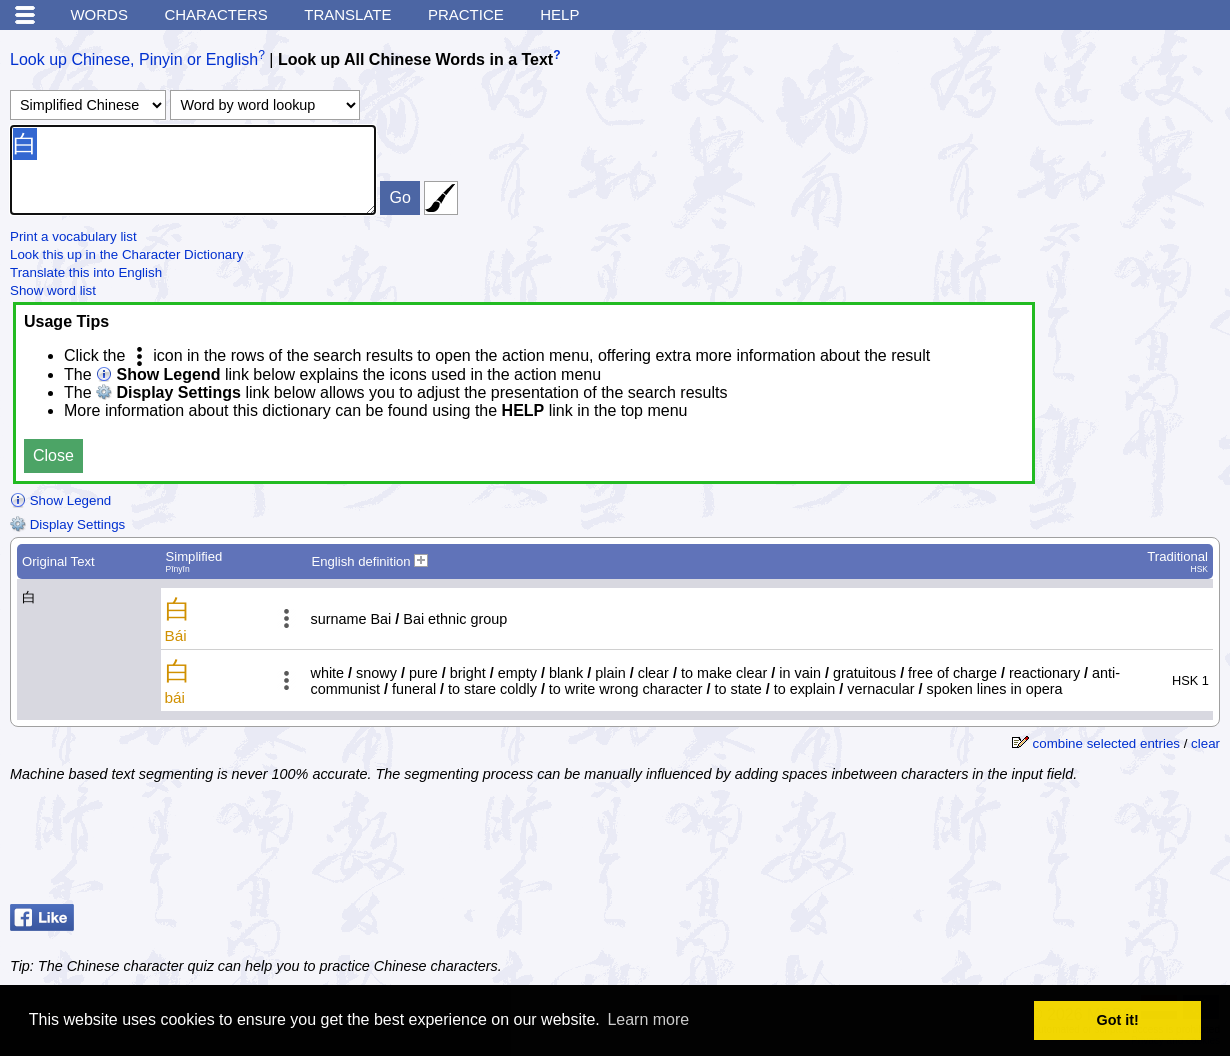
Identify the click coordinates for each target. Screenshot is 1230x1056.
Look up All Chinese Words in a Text (415, 59)
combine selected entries (1106, 743)
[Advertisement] (1060, 846)
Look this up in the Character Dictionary (126, 254)
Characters (215, 14)
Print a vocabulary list (73, 236)
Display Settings (67, 524)
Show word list (53, 290)
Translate (347, 14)
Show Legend (60, 500)
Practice (466, 14)
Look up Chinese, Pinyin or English (134, 59)
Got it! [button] (1118, 1020)
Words (99, 14)
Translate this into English (86, 272)
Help (559, 14)
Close (53, 455)
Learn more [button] (648, 1019)
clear (1205, 743)
